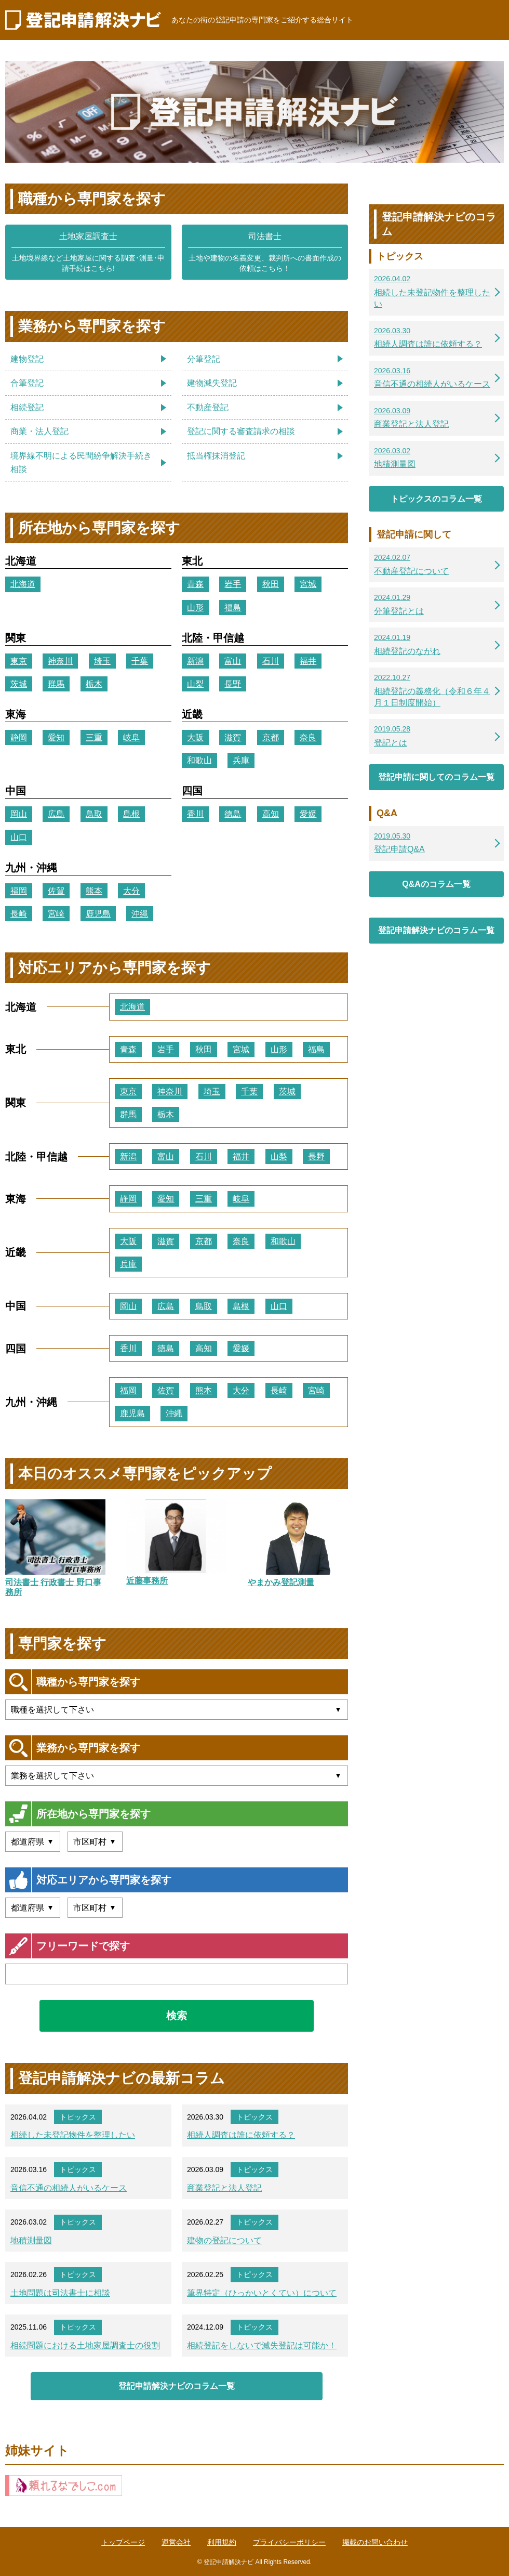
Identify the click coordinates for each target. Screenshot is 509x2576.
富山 (232, 661)
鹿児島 (98, 913)
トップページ (123, 2542)
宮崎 (56, 913)
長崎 (18, 913)
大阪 (195, 737)
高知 (270, 813)
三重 (94, 737)
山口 (18, 837)
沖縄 (139, 913)
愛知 (56, 737)
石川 (270, 661)
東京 (18, 661)
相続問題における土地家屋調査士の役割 (85, 2345)
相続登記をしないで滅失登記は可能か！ (262, 2345)
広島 (56, 813)
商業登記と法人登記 (224, 2187)
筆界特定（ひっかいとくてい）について (262, 2293)
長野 (232, 683)
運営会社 (176, 2542)
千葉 (139, 661)
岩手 (232, 584)
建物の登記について (224, 2240)
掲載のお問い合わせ (375, 2542)
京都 (270, 737)
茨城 (18, 683)
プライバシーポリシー (289, 2542)
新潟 (195, 661)
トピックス (78, 2117)
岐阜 (131, 737)
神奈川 (60, 661)
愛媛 (308, 813)
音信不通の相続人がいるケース (68, 2187)
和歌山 (199, 760)
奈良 (308, 737)
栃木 (94, 683)
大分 (131, 890)
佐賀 (56, 890)
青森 (195, 584)
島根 (131, 813)
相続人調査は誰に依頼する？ (241, 2134)
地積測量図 (31, 2240)
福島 (232, 607)
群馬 (56, 683)
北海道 (22, 584)
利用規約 (221, 2542)
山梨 (195, 683)
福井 (308, 661)
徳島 (232, 813)
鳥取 (94, 813)
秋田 (270, 584)
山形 (195, 607)
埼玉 (102, 661)
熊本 (94, 890)
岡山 (18, 813)
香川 (195, 813)
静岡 (18, 737)
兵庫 (241, 760)
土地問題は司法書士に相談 (60, 2293)
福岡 (18, 890)
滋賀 (232, 737)
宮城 (308, 584)
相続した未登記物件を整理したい (72, 2134)
